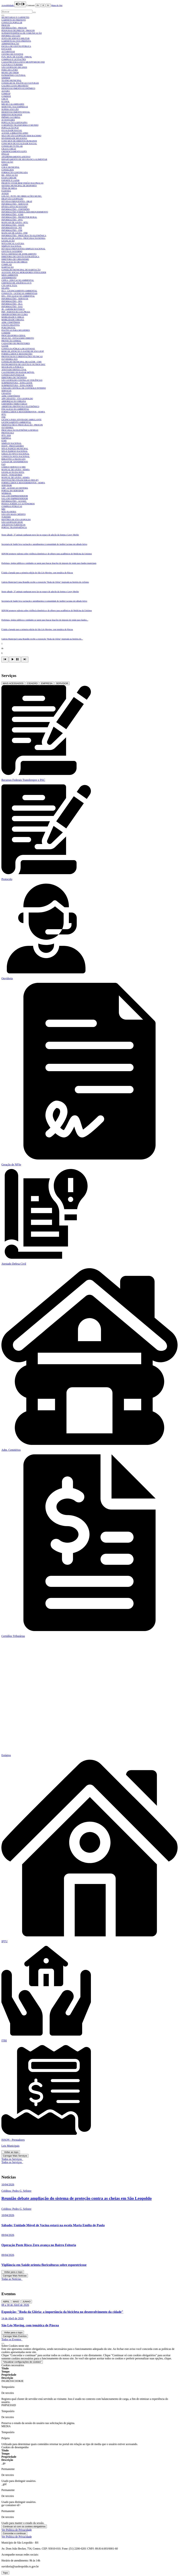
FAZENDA (6, 191)
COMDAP (5, 93)
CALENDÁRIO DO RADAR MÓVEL (17, 372)
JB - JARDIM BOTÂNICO (12, 309)
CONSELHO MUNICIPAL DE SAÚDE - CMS (21, 362)
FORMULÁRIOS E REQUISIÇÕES (16, 354)
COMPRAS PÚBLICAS (11, 506)
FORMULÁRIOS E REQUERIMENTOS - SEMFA (23, 412)
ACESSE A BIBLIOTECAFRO (14, 133)
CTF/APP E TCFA (9, 285)
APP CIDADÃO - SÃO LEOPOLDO (17, 398)
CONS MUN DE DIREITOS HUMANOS (19, 141)
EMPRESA (6, 438)
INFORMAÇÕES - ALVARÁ (13, 501)
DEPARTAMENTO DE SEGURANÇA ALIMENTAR (24, 159)
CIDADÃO (6, 393)
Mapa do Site (56, 5)
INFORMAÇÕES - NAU (12, 306)
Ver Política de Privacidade (16, 2529)
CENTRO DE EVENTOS (12, 54)
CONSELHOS (7, 170)
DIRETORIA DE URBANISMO (15, 259)
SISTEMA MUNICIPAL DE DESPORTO (19, 185)
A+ (38, 5)
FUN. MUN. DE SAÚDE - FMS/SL (16, 57)
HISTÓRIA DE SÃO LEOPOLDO (16, 519)
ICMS (3, 440)
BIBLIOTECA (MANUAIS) (13, 459)
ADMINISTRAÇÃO (10, 43)
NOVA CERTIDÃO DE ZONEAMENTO (19, 254)
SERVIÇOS (6, 390)
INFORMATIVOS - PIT (11, 227)
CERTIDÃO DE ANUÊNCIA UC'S (16, 283)
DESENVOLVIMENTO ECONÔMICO (18, 88)
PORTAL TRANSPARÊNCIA (14, 527)
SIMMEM (5, 78)
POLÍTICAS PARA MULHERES (15, 330)
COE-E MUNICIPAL (10, 167)
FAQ (3, 464)
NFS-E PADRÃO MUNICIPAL (14, 448)
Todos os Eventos (12, 2339)
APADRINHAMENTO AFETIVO (15, 156)
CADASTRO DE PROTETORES (15, 343)
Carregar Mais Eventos (15, 2336)
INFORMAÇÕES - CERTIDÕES (15, 209)
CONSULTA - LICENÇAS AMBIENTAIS (19, 293)
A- (48, 5)
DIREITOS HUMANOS (11, 114)
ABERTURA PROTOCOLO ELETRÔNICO (20, 406)
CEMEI (4, 164)
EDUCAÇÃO (7, 162)
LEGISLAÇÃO (8, 241)
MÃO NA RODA (8, 511)
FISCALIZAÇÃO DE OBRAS (14, 262)
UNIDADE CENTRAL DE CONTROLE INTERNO (23, 388)
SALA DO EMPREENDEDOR (14, 496)
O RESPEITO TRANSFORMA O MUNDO (19, 125)
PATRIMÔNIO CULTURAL (13, 75)
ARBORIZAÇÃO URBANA (13, 401)
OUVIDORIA (7, 427)
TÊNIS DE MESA (9, 188)
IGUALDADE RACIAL (11, 130)
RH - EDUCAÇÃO (9, 175)
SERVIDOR (6, 485)
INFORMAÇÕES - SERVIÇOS (14, 204)
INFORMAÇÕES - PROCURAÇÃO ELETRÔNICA (23, 235)
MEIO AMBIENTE (9, 275)
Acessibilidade (7, 5)
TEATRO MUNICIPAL (11, 80)
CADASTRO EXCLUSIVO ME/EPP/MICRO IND (23, 62)
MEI (3, 509)
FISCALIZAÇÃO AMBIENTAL (15, 409)
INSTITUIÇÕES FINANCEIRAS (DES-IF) (19, 480)
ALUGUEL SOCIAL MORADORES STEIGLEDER (23, 272)
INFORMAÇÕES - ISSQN (12, 225)
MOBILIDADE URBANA (12, 319)
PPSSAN (5, 154)
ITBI (3, 417)
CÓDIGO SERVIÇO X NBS (13, 467)
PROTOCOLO (7, 433)
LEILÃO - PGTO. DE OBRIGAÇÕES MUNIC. (21, 196)
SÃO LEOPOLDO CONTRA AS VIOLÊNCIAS (21, 380)
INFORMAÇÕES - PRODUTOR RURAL (19, 217)
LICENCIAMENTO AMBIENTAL (16, 422)
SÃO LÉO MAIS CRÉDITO (13, 514)
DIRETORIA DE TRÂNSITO (14, 377)
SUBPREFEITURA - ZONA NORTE (17, 385)
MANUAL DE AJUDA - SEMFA (15, 469)
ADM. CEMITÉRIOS (10, 322)
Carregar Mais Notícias (15, 2275)
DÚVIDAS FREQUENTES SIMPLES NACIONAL (23, 249)
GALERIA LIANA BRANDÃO (14, 85)
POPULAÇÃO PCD (10, 128)
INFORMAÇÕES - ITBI (11, 230)
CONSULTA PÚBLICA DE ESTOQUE (18, 348)
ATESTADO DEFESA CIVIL (14, 369)
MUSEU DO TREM (10, 72)
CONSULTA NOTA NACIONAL (15, 456)
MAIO (16, 2301)
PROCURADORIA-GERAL (13, 335)
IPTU (3, 414)
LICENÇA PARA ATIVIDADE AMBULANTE (21, 419)
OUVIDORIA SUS (9, 359)
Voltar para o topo (13, 2272)
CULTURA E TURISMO (12, 64)
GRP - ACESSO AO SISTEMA (14, 488)
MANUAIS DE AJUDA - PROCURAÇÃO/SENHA (23, 238)
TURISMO (6, 517)
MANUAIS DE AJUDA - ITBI (14, 233)
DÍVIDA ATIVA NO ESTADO (14, 206)
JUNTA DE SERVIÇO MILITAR (15, 38)
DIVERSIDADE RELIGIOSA (14, 138)
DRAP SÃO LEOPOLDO (12, 199)
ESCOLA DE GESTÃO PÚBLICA (16, 46)
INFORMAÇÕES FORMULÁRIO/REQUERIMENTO (24, 212)
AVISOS (5, 193)
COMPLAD (6, 264)
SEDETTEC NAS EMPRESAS (14, 107)
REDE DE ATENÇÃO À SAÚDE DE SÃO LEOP (22, 351)
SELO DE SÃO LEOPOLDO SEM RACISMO (21, 135)
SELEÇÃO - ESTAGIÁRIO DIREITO (17, 338)
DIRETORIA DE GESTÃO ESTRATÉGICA (20, 256)
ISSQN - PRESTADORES (12, 446)
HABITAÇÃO (7, 267)
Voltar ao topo (11, 2152)
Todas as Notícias (12, 2278)
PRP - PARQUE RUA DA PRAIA (15, 312)
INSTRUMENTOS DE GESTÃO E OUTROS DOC (23, 364)
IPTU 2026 (6, 435)
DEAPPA (5, 288)
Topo (5, 2572)
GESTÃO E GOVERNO (11, 251)
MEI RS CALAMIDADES (12, 104)
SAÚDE (4, 346)
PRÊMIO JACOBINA (10, 117)
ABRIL (6, 2301)
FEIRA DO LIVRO (9, 70)
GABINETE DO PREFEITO (13, 20)
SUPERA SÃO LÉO (10, 109)
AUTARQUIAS (8, 51)
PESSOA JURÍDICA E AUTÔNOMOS (18, 504)
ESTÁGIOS (6, 49)
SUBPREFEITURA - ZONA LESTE (16, 383)
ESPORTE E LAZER (10, 180)
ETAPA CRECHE (8, 178)
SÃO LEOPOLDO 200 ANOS (14, 67)
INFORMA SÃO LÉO (10, 36)
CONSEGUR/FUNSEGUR (12, 375)
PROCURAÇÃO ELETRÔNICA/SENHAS (19, 430)
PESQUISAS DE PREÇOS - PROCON (18, 30)
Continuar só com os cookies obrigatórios (24, 2526)
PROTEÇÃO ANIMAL (11, 341)
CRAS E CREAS (8, 149)
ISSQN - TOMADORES (11, 475)
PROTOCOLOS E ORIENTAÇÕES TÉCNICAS (22, 356)
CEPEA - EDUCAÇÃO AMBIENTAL (17, 280)
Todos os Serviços (12, 2159)
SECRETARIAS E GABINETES (15, 17)
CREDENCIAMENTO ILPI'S (14, 151)
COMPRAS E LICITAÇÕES (13, 59)
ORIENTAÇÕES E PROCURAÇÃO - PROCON (22, 425)
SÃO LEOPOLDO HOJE (12, 522)
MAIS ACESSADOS (13, 683)
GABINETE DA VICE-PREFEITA (16, 41)
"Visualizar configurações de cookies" (22, 2362)
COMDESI (6, 96)
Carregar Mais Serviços (15, 2155)
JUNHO (27, 2301)
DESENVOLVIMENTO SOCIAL (15, 112)
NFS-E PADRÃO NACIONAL (14, 451)
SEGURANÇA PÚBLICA (12, 367)
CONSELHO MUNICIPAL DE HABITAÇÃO (21, 270)
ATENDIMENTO (8, 277)
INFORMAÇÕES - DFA (11, 301)
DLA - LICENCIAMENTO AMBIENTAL (19, 291)
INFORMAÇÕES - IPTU (12, 220)
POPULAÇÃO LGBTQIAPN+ (14, 122)
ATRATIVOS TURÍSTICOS (13, 525)
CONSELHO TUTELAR (12, 146)
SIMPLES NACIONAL (11, 246)
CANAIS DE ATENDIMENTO (14, 461)
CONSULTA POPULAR (11, 22)
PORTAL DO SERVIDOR (12, 490)
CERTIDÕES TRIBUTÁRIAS (14, 404)
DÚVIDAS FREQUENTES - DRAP (16, 201)
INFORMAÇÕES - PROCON (14, 28)
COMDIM (5, 333)
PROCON (5, 25)
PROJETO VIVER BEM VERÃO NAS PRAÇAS (22, 183)
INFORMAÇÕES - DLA (12, 304)
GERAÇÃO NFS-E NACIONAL (15, 454)
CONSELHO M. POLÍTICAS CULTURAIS (20, 83)
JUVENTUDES (8, 120)
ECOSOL (5, 101)
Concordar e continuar (14, 2533)
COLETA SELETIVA (10, 325)
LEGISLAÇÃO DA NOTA (12, 472)
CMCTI (4, 99)
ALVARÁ (5, 91)
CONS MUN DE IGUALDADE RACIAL (19, 143)
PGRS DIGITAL (8, 327)
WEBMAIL (6, 493)
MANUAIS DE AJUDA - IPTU (14, 222)
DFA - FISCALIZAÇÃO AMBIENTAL (18, 296)
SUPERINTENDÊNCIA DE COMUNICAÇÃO (21, 33)
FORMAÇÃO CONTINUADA (14, 172)
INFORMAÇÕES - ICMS (12, 214)
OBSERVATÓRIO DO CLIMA (14, 314)
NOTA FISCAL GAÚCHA (12, 243)
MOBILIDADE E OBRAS (12, 317)
